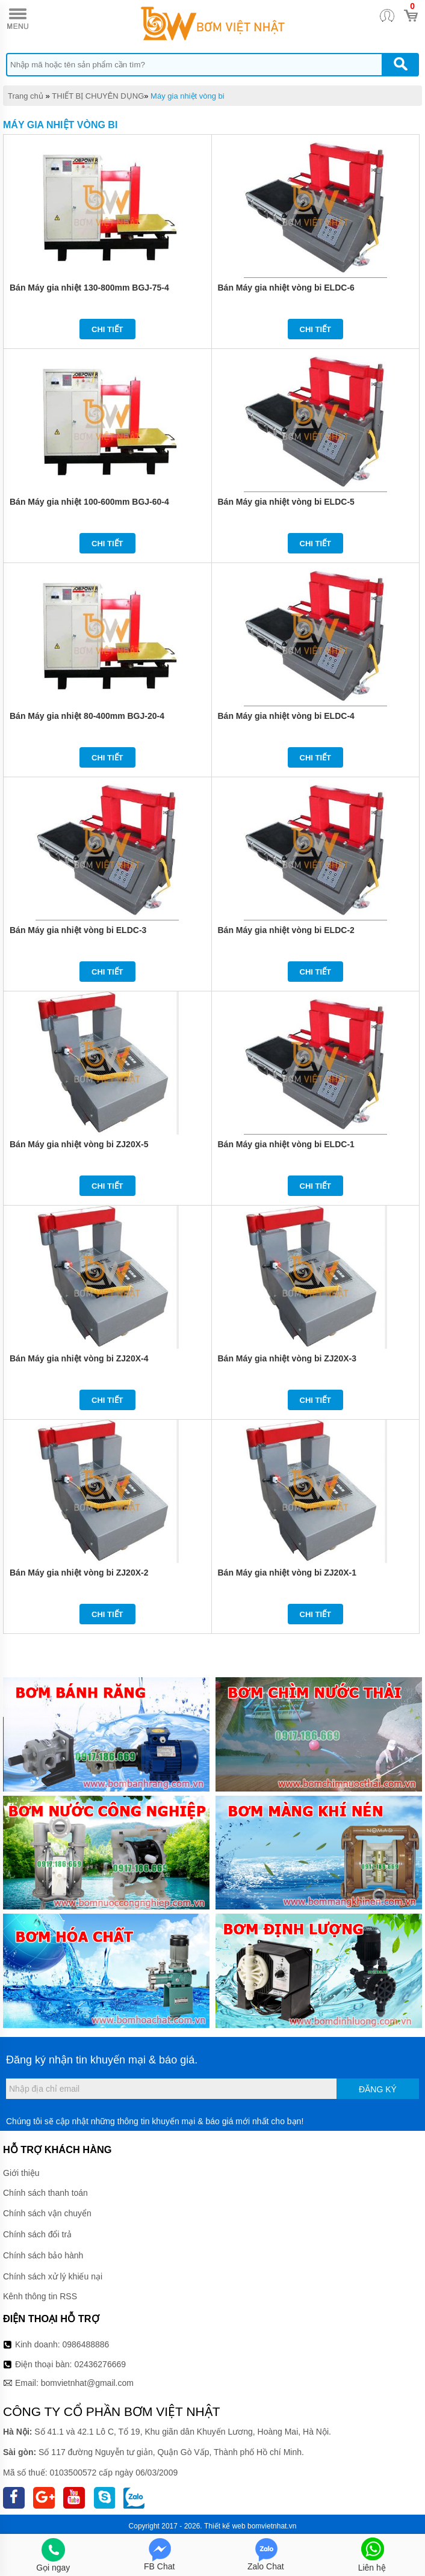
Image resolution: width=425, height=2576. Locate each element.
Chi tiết (107, 329)
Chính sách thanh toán (45, 2193)
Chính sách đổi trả (37, 2234)
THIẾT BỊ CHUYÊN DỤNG (98, 95)
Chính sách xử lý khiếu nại (52, 2276)
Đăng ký (378, 2089)
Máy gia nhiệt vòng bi (187, 95)
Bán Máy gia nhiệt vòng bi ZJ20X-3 (287, 1358)
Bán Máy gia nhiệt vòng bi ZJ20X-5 (79, 1144)
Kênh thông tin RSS (40, 2296)
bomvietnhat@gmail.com (87, 2383)
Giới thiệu (21, 2173)
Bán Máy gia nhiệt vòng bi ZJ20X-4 (79, 1358)
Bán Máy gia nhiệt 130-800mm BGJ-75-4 (89, 287)
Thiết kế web (225, 2526)
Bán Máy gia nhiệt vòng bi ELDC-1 (286, 1144)
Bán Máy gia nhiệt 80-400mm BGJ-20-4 (87, 716)
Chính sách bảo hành (43, 2255)
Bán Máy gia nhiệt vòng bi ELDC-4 (286, 716)
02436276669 (100, 2364)
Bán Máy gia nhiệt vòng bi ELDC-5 (286, 502)
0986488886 (86, 2344)
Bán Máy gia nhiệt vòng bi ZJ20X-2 (79, 1572)
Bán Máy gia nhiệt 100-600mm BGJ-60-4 (89, 502)
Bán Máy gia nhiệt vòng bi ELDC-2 (286, 930)
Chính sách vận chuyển (47, 2213)
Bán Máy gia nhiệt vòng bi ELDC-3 (78, 930)
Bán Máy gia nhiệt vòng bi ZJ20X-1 (287, 1572)
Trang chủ (25, 95)
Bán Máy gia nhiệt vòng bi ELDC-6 (286, 287)
